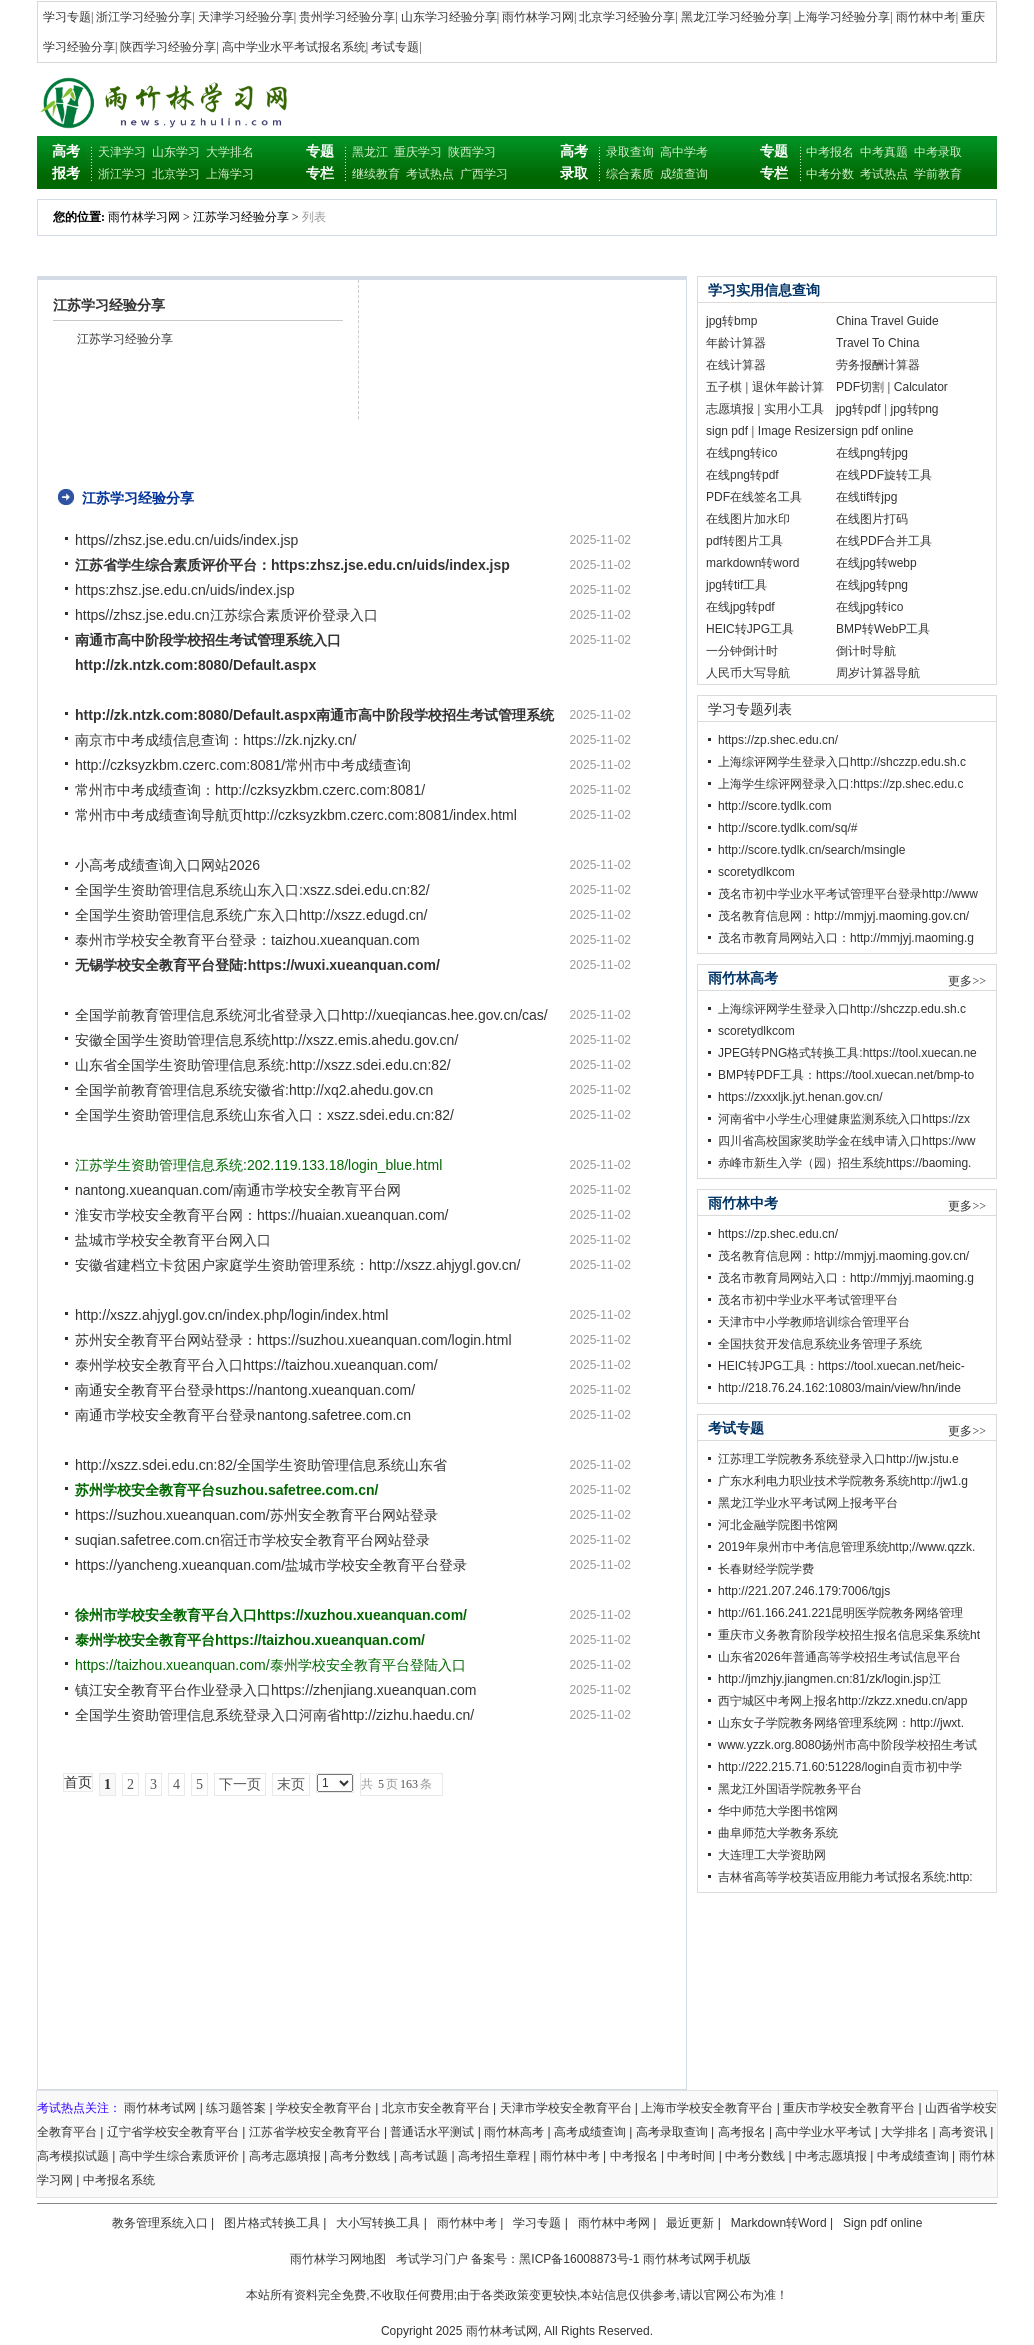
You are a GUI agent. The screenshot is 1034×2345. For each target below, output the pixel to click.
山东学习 (176, 152)
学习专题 (67, 17)
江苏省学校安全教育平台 (315, 2132)
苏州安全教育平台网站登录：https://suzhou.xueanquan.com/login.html (293, 1340)
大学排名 (230, 152)
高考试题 (424, 2156)
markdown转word (752, 563)
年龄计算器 (736, 343)
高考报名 (742, 2132)
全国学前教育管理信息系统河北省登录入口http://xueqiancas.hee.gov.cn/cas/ (311, 1015)
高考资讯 (963, 2132)
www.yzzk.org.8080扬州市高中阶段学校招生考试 (847, 1745)
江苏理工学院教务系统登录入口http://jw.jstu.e (838, 1459)
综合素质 (630, 174)
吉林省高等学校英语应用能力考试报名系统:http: (845, 1877)
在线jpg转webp (876, 563)
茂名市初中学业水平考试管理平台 (808, 1300)
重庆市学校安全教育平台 (849, 2108)
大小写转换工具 (378, 2223)
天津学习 (122, 152)
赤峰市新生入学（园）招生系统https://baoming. (844, 1163)
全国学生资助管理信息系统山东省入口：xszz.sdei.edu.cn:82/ (264, 1115)
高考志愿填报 (285, 2156)
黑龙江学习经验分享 (735, 17)
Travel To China (877, 343)
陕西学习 (472, 152)
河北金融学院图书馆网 (778, 1525)
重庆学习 (418, 152)
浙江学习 (122, 174)
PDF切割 (860, 387)
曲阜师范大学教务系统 (778, 1833)
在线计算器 (736, 365)
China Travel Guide (887, 321)
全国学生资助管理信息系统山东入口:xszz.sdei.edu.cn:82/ (252, 890)
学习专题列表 (750, 709)
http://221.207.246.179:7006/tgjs (804, 1591)
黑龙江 (370, 152)
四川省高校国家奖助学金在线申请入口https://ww (846, 1141)
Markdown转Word (779, 2223)
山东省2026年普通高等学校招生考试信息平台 (839, 1657)
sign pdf (727, 431)
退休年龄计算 (788, 387)
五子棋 (724, 387)
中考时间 (691, 2156)
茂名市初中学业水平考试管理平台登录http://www (848, 894)
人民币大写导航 (748, 673)
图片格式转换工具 (272, 2223)
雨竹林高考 (514, 2132)
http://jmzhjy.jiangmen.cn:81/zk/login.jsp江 (829, 1679)
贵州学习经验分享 (347, 17)
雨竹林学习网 (538, 17)
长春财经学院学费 (766, 1569)
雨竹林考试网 (160, 2108)
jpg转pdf (858, 409)
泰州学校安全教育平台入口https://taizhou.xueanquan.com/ (256, 1365)
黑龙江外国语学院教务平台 (790, 1789)
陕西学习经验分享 (168, 47)
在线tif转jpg (866, 497)
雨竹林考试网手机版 (697, 2259)
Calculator (921, 387)
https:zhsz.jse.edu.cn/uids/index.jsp (184, 590)
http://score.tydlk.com (774, 806)
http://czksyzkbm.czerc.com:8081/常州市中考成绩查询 (243, 765)
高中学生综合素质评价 (179, 2156)
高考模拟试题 (73, 2156)
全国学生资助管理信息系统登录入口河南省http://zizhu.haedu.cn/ (274, 1715)
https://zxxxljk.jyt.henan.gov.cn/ (800, 1097)
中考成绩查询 (913, 2156)
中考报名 (830, 152)
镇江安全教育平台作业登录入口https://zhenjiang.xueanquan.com (275, 1690)
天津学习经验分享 (246, 17)
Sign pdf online (882, 2223)
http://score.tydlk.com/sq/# (787, 828)
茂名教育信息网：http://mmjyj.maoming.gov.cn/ (843, 916)
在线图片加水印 (748, 519)
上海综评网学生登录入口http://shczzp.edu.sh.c (842, 762)
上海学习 (230, 174)
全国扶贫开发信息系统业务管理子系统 (820, 1344)
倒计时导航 (866, 651)
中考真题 (884, 152)
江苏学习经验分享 (241, 217)
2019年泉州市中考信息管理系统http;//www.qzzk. (846, 1547)
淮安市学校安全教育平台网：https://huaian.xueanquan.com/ (261, 1215)
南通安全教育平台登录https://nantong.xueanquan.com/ (245, 1390)
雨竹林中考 (926, 17)
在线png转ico (741, 453)
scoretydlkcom (756, 872)
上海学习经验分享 (842, 17)
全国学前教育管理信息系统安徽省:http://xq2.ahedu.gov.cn (254, 1090)
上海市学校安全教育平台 (707, 2108)
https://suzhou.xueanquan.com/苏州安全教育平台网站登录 (256, 1515)
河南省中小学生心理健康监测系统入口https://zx (844, 1119)
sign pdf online (874, 431)
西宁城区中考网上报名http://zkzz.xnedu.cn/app (842, 1701)
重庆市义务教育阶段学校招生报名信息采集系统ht (849, 1635)
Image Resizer (796, 431)
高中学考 (684, 152)
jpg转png (915, 409)
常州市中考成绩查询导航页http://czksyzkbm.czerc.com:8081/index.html (296, 815)
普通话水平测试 (432, 2132)
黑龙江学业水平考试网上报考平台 (808, 1503)
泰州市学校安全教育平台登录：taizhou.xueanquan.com (247, 940)
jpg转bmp (731, 321)
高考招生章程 (494, 2156)
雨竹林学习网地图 (338, 2259)
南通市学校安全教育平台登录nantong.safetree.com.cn (243, 1415)
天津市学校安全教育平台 (566, 2108)
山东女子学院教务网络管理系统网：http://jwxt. (841, 1723)
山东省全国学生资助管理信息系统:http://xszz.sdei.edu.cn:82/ (263, 1065)
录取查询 (630, 152)
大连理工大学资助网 (772, 1855)
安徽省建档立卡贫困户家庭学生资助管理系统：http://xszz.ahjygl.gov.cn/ (297, 1265)
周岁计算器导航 (878, 673)
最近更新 (690, 2223)
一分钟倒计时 (742, 651)
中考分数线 (755, 2156)
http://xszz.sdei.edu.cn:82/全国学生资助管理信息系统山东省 (261, 1465)
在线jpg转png (872, 585)
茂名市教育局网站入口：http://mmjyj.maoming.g (846, 938)
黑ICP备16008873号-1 (579, 2259)
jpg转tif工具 (736, 585)
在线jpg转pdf (740, 607)
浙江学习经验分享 (144, 17)
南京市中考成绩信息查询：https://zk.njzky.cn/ (215, 740)
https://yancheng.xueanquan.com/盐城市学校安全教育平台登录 (271, 1565)
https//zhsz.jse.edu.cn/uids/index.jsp (186, 540)
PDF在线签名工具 (754, 497)
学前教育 (938, 174)
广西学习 (484, 174)
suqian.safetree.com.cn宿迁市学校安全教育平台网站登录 (252, 1540)
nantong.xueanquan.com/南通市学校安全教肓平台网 (238, 1190)
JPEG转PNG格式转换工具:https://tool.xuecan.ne (847, 1053)
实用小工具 (794, 409)
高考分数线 (360, 2156)
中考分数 (830, 174)
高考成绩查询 (590, 2132)
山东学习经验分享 (449, 17)
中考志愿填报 (831, 2156)
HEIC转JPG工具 (750, 629)
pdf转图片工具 (744, 541)
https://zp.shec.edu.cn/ (778, 740)
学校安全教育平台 (324, 2108)
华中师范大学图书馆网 (778, 1811)
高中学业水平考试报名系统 (294, 47)
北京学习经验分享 (627, 17)
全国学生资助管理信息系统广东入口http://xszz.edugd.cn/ (251, 915)
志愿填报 (730, 409)
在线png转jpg (872, 453)
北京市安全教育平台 (436, 2108)
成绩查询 (684, 174)
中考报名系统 (119, 2180)
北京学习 (176, 174)
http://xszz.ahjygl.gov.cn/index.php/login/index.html (231, 1315)
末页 (291, 1784)
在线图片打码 (872, 519)
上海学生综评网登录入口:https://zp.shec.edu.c (840, 784)
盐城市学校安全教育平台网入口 (173, 1240)
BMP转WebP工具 (883, 629)
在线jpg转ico (869, 607)
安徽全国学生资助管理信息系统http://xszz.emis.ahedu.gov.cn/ (266, 1040)
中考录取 (938, 152)
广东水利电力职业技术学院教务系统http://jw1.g (843, 1481)
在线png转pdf (742, 475)
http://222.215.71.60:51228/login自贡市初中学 (840, 1767)
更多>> (967, 981)
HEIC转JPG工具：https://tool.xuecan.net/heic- (841, 1366)
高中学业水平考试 (823, 2132)
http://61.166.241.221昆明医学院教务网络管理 (840, 1613)
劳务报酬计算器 (878, 365)
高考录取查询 (672, 2132)
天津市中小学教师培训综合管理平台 (814, 1322)
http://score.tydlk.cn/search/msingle (811, 850)
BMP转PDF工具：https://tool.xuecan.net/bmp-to (846, 1075)
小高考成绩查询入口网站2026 (167, 865)
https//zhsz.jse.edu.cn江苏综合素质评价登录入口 (226, 615)
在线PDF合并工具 (884, 541)
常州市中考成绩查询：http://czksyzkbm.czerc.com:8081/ (250, 790)
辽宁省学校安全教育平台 (173, 2132)
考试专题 (395, 47)
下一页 (240, 1784)
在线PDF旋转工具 (884, 475)
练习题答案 (236, 2108)
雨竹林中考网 (614, 2223)
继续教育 (376, 174)
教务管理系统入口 (160, 2223)
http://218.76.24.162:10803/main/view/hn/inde (839, 1388)
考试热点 (430, 174)
